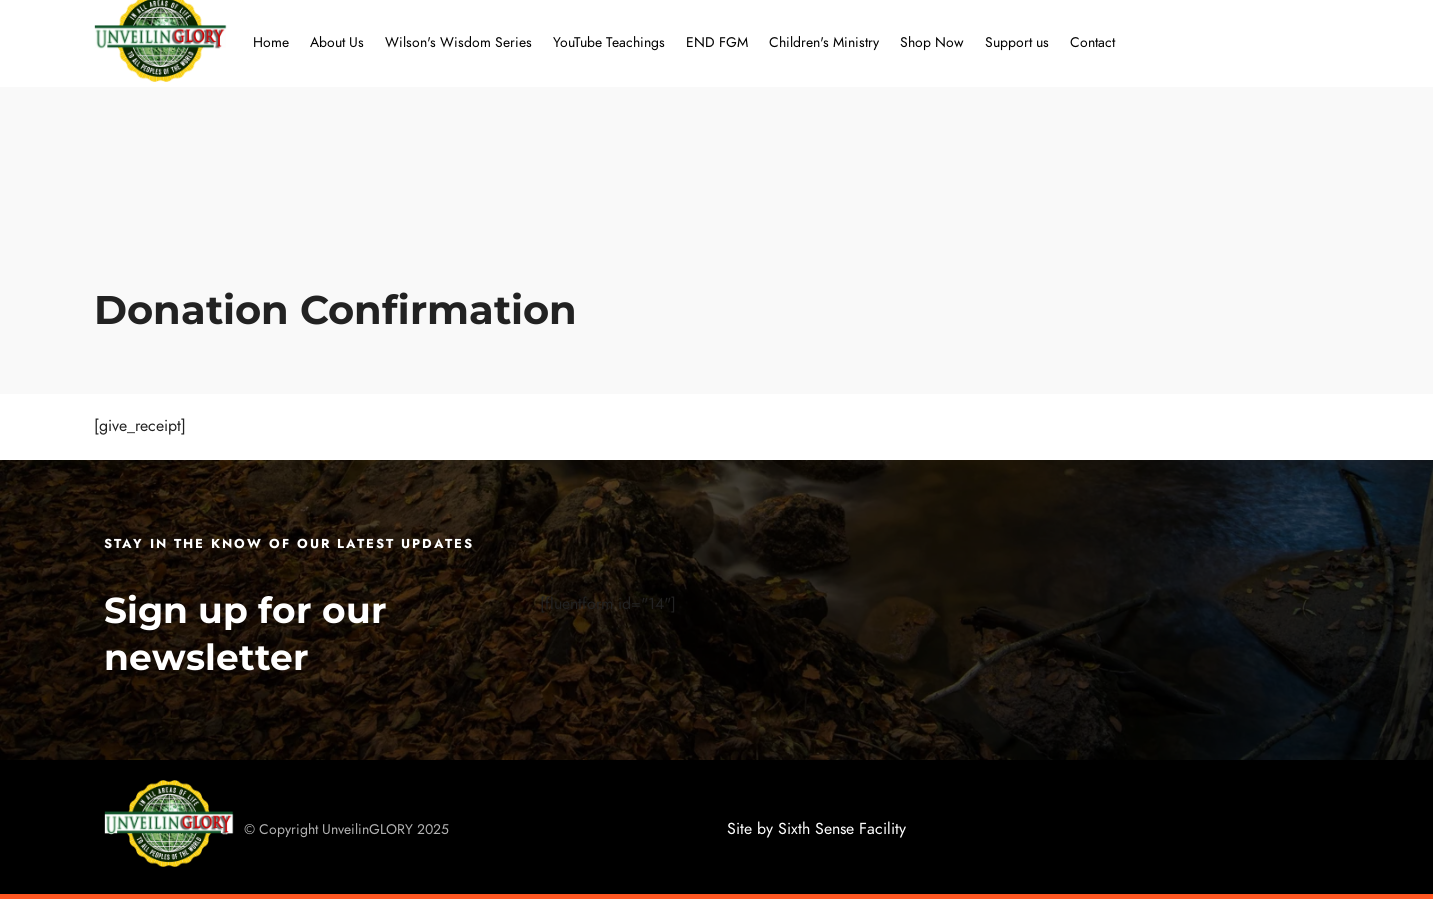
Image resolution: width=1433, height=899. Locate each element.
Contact (1092, 42)
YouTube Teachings (609, 42)
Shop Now (932, 42)
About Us (337, 42)
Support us (1017, 42)
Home (271, 42)
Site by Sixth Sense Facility (816, 829)
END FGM (717, 42)
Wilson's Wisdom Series (458, 42)
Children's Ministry (824, 42)
